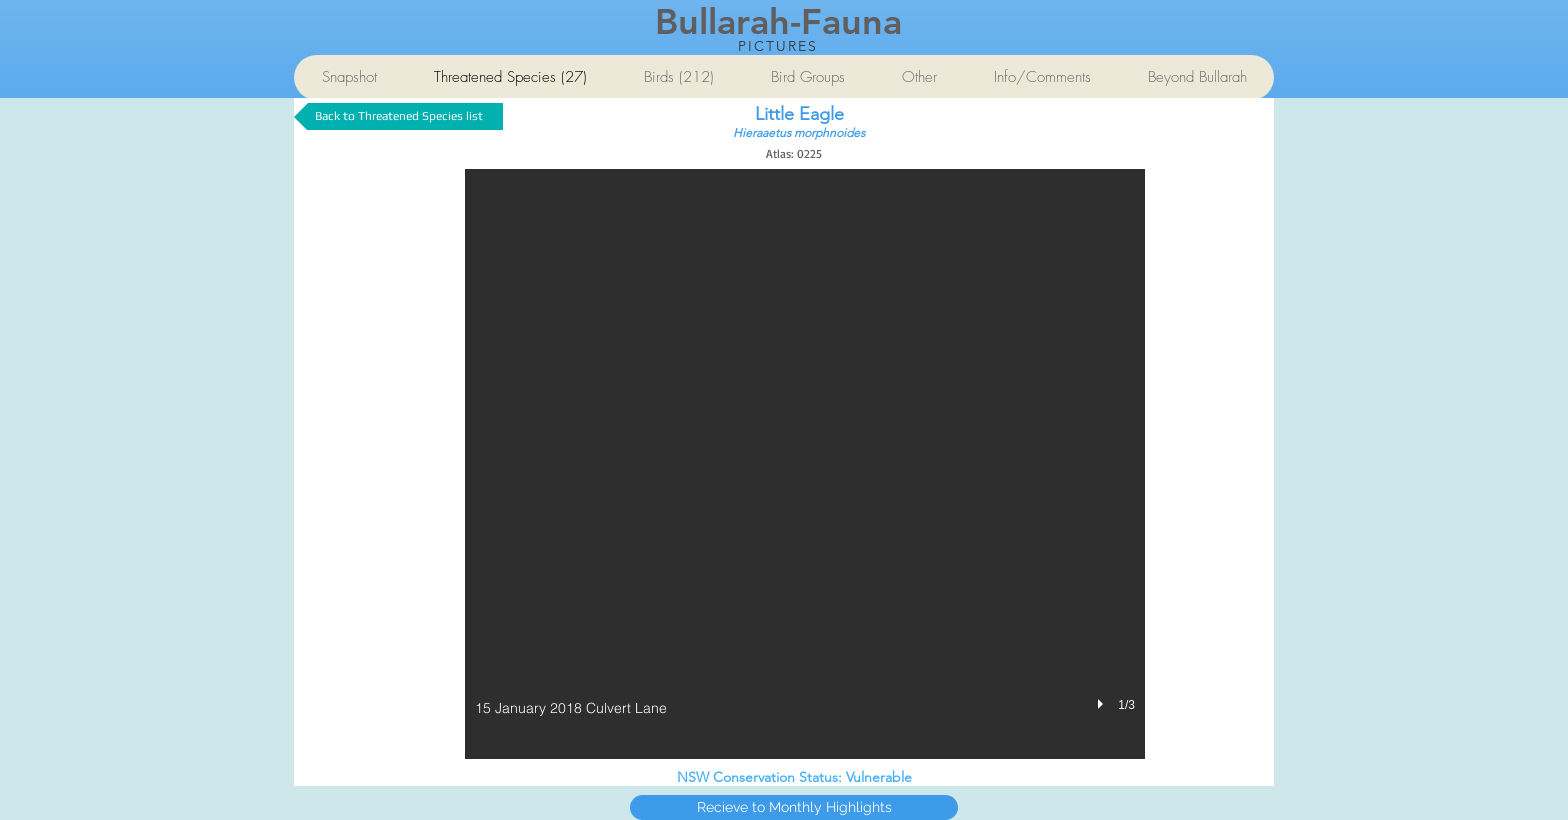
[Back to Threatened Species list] (398, 116)
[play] (1103, 704)
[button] (805, 464)
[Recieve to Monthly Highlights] (794, 807)
